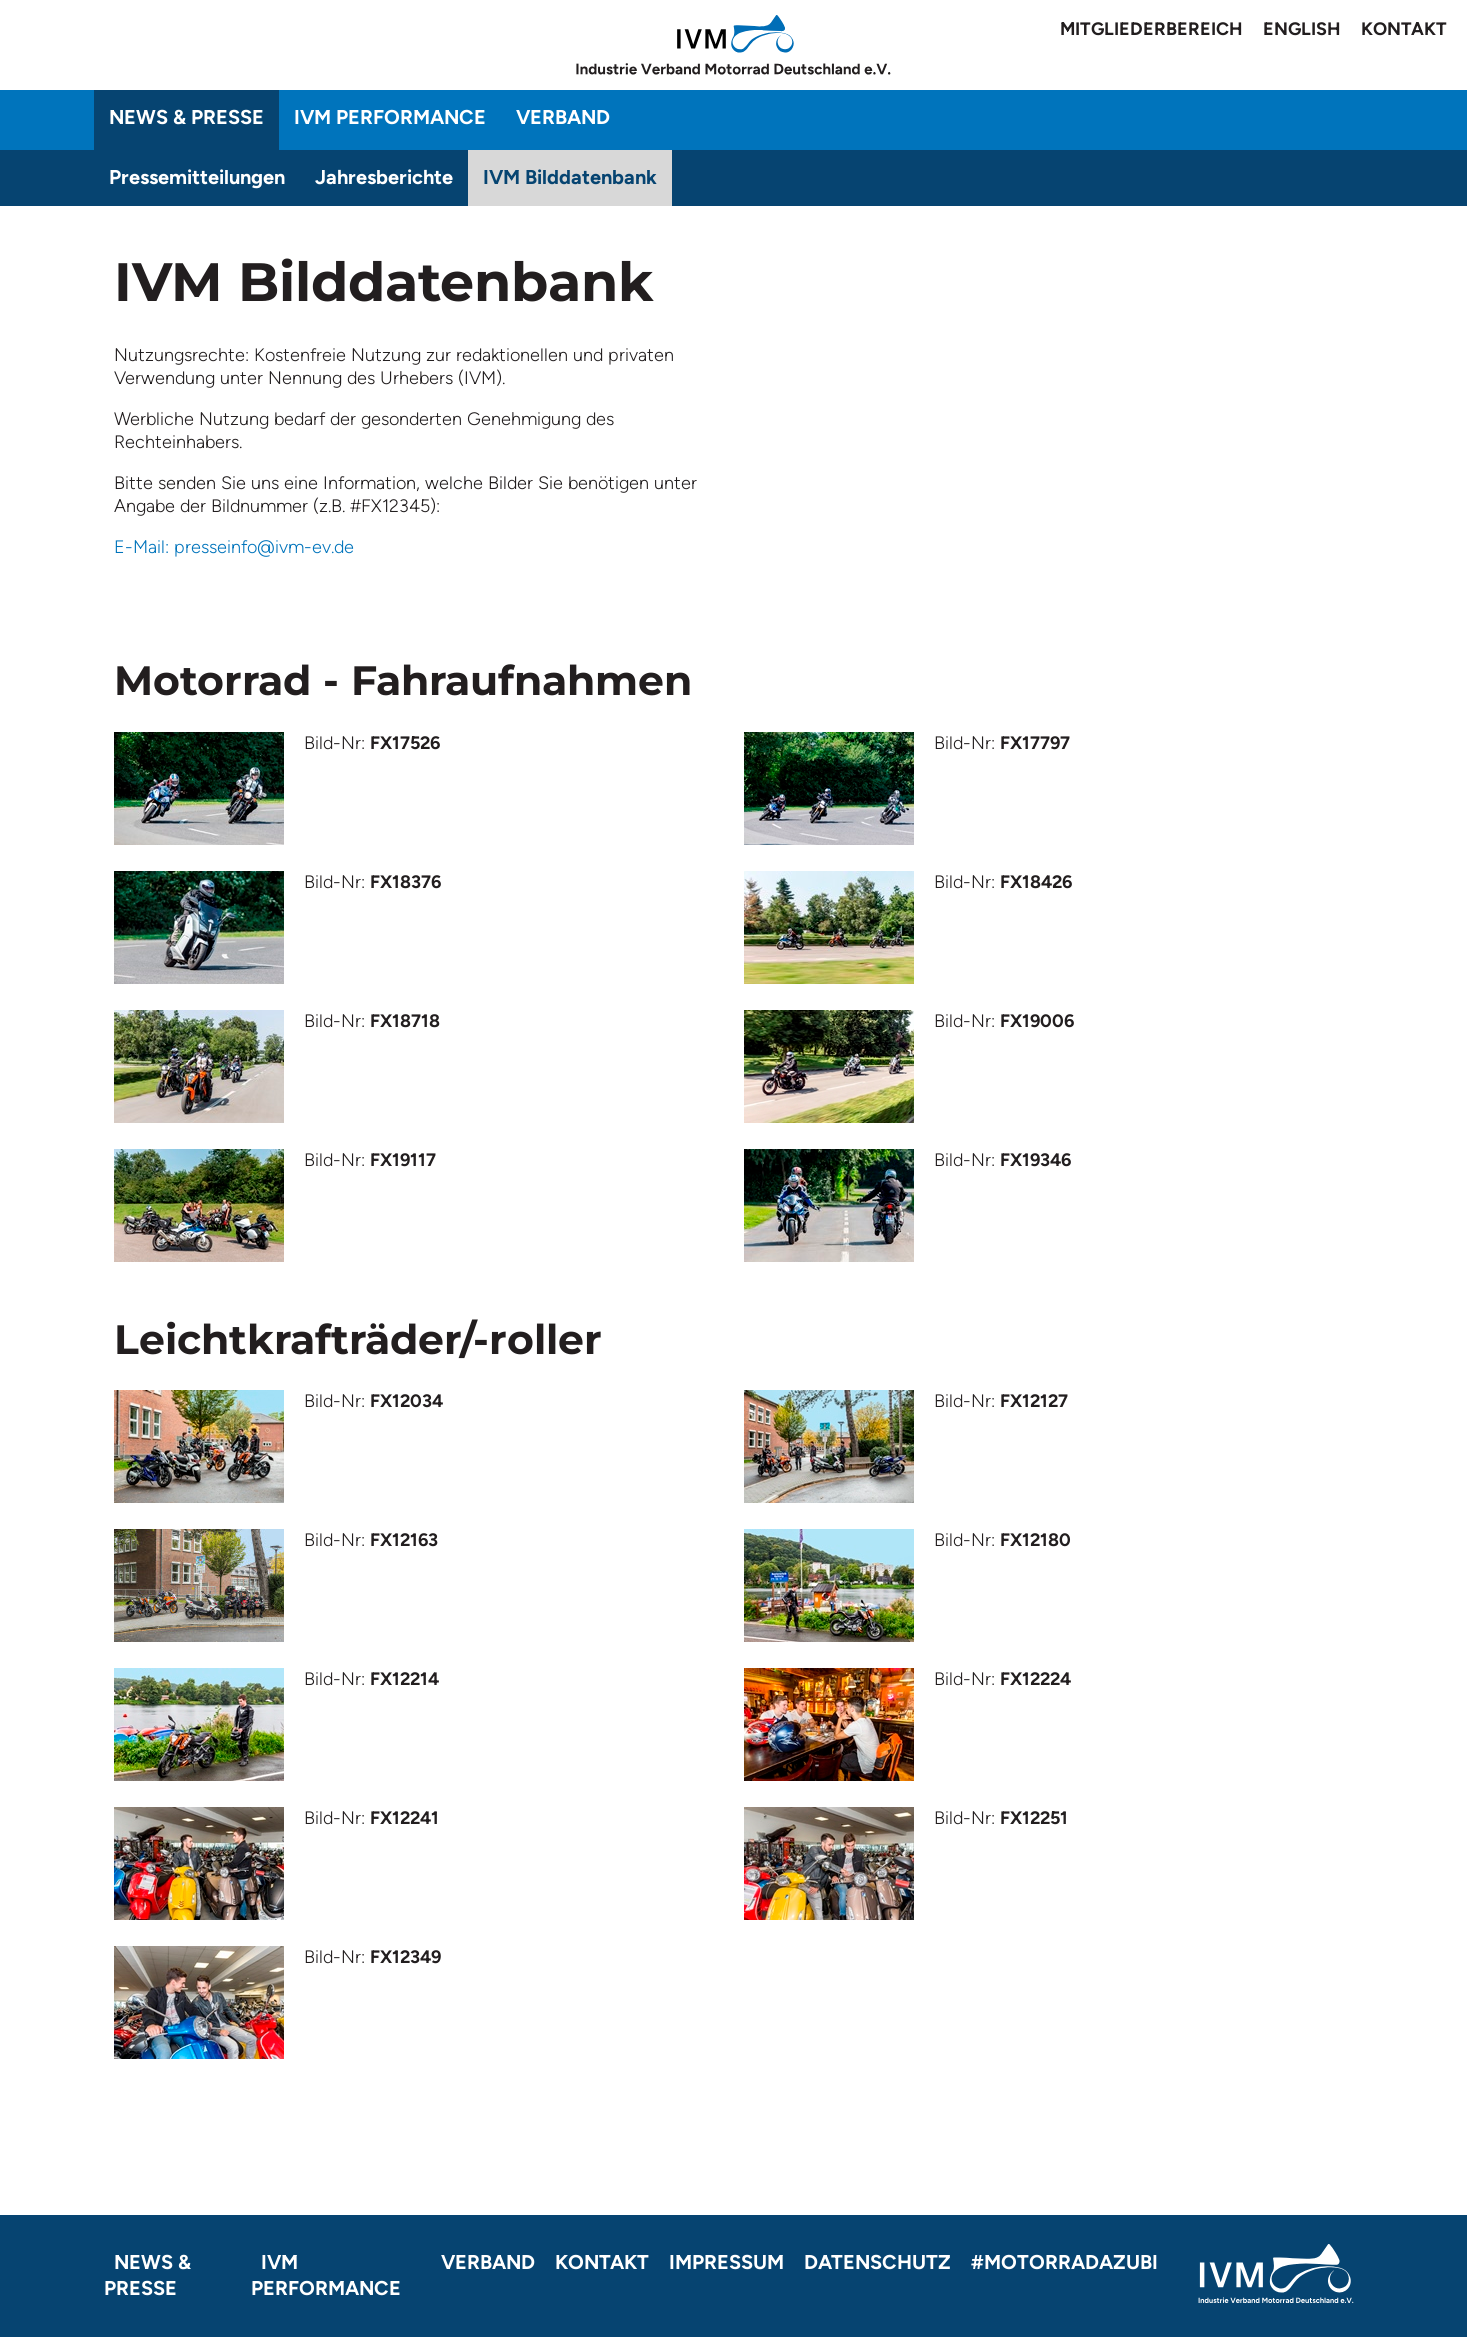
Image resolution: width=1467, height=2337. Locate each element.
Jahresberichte (384, 177)
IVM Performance (390, 117)
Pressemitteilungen (197, 177)
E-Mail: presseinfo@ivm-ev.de (234, 547)
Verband (563, 117)
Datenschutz (877, 2262)
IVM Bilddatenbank (570, 177)
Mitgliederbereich (1151, 29)
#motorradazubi (1064, 2262)
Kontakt (1404, 29)
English (1302, 29)
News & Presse (186, 117)
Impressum (726, 2262)
